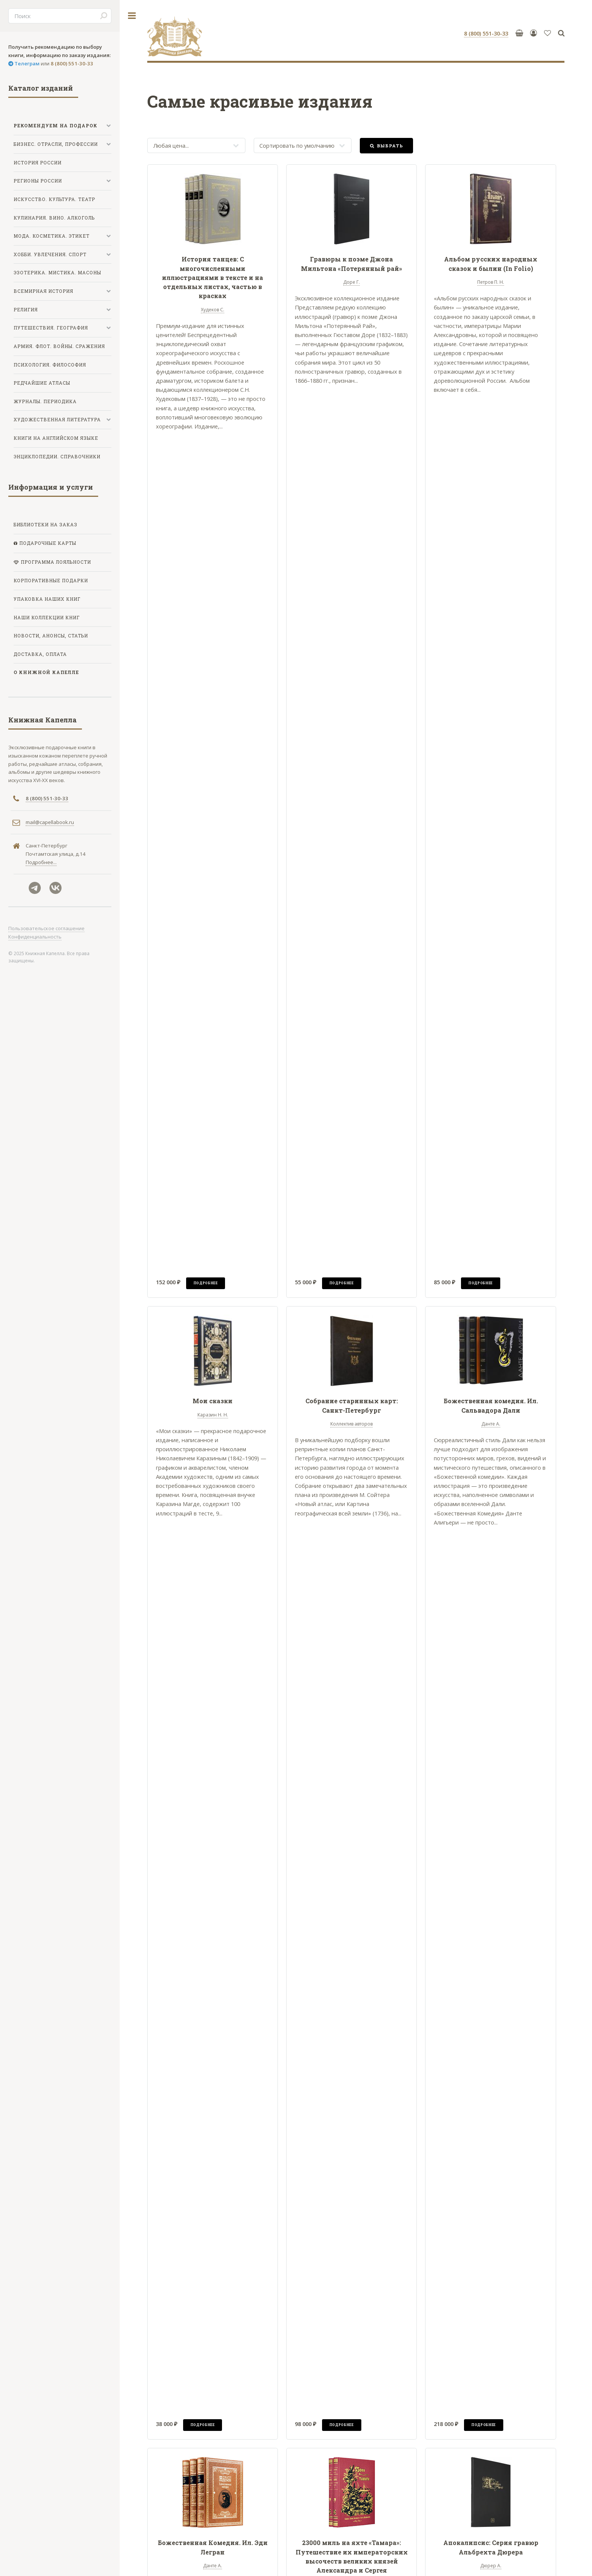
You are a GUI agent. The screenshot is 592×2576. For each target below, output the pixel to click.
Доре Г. (351, 282)
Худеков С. (212, 309)
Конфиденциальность (35, 936)
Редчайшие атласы (42, 383)
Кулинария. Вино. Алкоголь (54, 218)
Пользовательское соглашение (46, 928)
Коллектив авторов (351, 1424)
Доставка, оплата (40, 654)
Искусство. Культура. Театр (54, 199)
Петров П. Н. (490, 282)
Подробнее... (41, 862)
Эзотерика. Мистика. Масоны (57, 272)
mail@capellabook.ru (50, 822)
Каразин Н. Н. (212, 1415)
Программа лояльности (55, 562)
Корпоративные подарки (51, 580)
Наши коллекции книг (47, 617)
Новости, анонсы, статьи (51, 636)
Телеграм (26, 63)
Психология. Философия (50, 365)
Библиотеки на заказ (45, 524)
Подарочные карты (47, 543)
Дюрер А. (490, 2565)
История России (38, 162)
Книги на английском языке (56, 438)
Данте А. (490, 1424)
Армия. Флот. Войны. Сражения (59, 346)
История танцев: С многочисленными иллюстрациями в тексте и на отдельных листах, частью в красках (212, 277)
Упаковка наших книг (47, 599)
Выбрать (390, 145)
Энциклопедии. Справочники (57, 456)
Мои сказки (213, 1401)
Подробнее (206, 1283)
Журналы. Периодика (45, 401)
